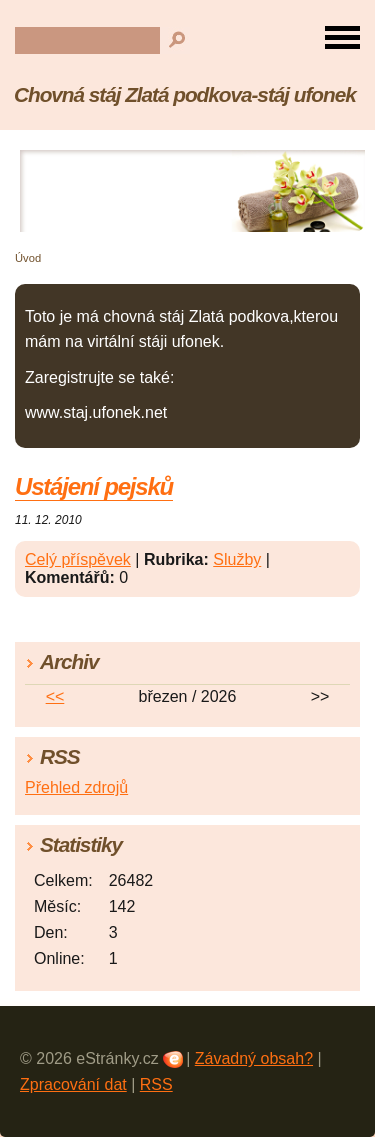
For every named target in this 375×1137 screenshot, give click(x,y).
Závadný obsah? (254, 1058)
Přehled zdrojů (76, 787)
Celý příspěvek (78, 559)
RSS (156, 1084)
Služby (237, 559)
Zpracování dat (73, 1084)
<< (55, 696)
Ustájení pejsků (94, 486)
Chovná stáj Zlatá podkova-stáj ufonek (185, 94)
